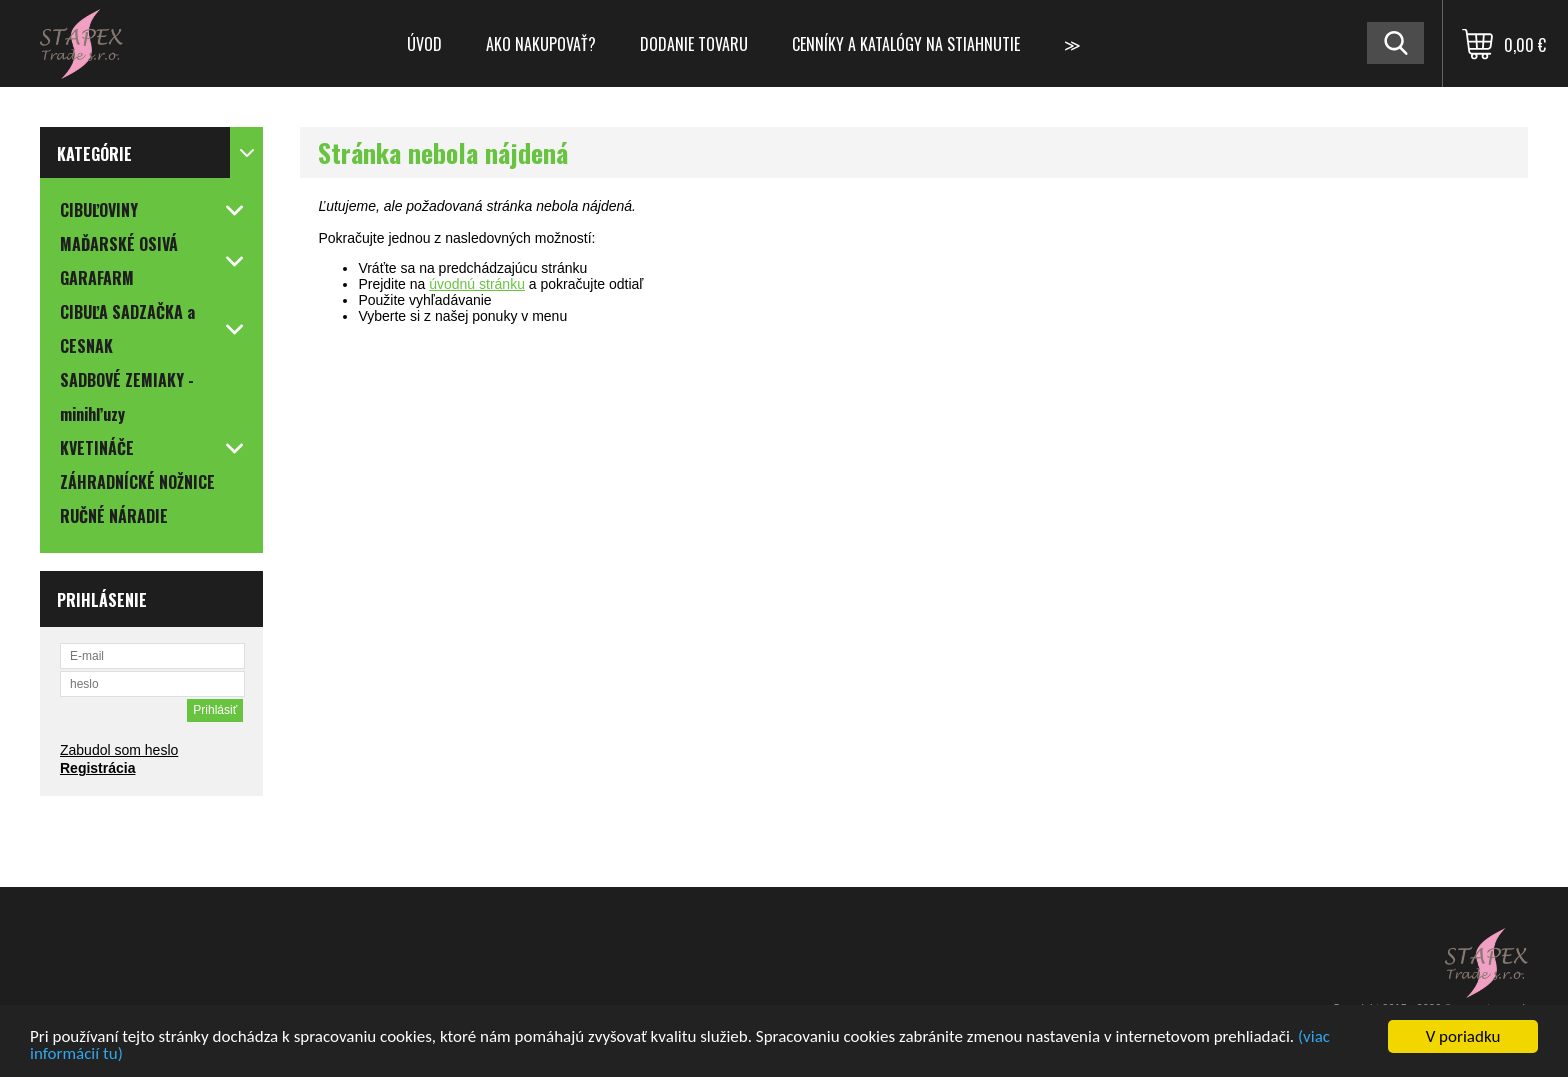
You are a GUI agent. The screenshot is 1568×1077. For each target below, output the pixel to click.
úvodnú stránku (477, 284)
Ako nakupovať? (541, 44)
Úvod (424, 44)
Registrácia (97, 768)
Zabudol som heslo (119, 750)
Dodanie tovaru (694, 44)
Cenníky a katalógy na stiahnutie (906, 44)
